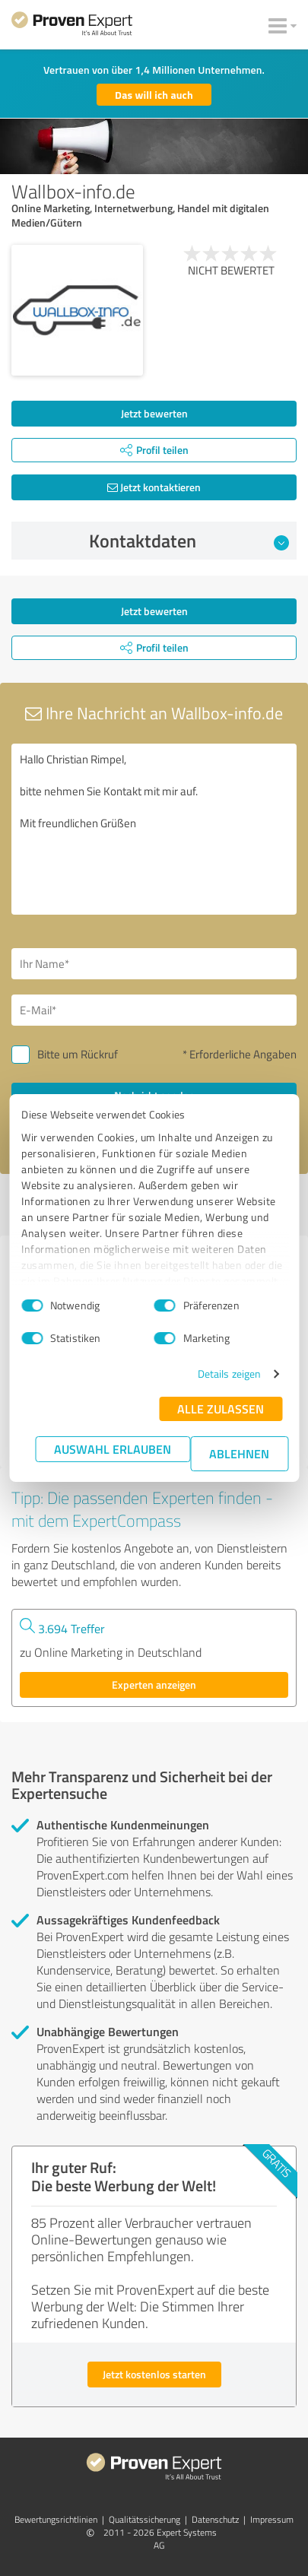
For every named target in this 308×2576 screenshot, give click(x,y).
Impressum (272, 2519)
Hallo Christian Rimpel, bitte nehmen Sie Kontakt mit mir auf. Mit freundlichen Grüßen (154, 829)
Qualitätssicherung (144, 2519)
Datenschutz (215, 2519)
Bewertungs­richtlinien (55, 2519)
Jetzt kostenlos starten (154, 2374)
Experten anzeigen (154, 1684)
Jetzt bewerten (154, 413)
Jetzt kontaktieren (154, 487)
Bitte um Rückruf (77, 1054)
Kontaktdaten (189, 541)
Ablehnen (239, 1453)
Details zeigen (229, 1373)
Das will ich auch (154, 95)
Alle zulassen (220, 1408)
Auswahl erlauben (112, 1449)
